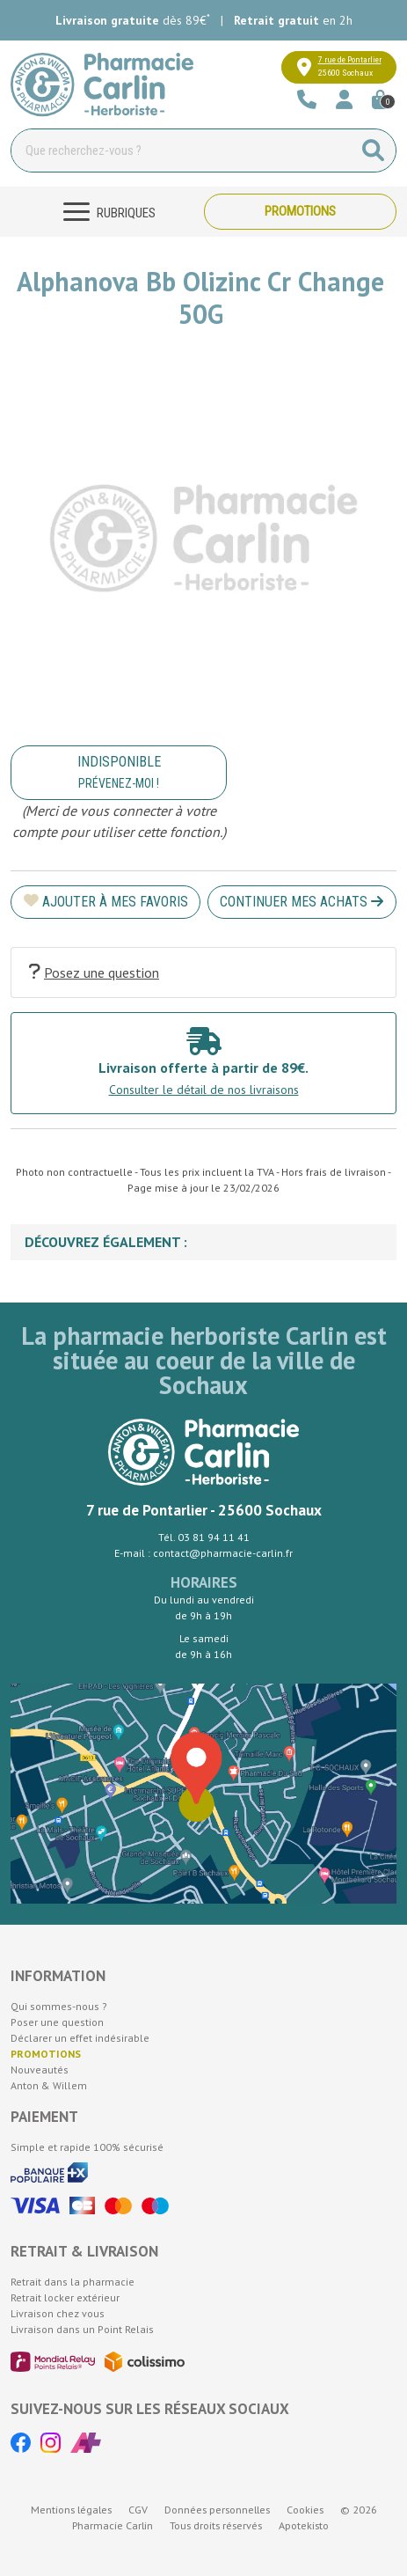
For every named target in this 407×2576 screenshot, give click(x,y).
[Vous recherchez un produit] (181, 150)
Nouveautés (40, 2069)
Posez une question (94, 972)
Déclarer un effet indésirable (80, 2037)
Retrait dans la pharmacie (72, 2281)
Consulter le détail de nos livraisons (204, 1089)
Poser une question (57, 2022)
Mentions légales (71, 2509)
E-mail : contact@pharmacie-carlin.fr (203, 1553)
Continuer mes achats (301, 901)
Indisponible (119, 771)
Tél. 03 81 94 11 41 (204, 1537)
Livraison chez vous (58, 2313)
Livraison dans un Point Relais (82, 2329)
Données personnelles (217, 2509)
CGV (138, 2509)
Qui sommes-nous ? (59, 2006)
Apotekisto (304, 2525)
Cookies (305, 2509)
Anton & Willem (49, 2085)
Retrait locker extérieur (65, 2297)
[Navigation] (107, 212)
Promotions (300, 211)
